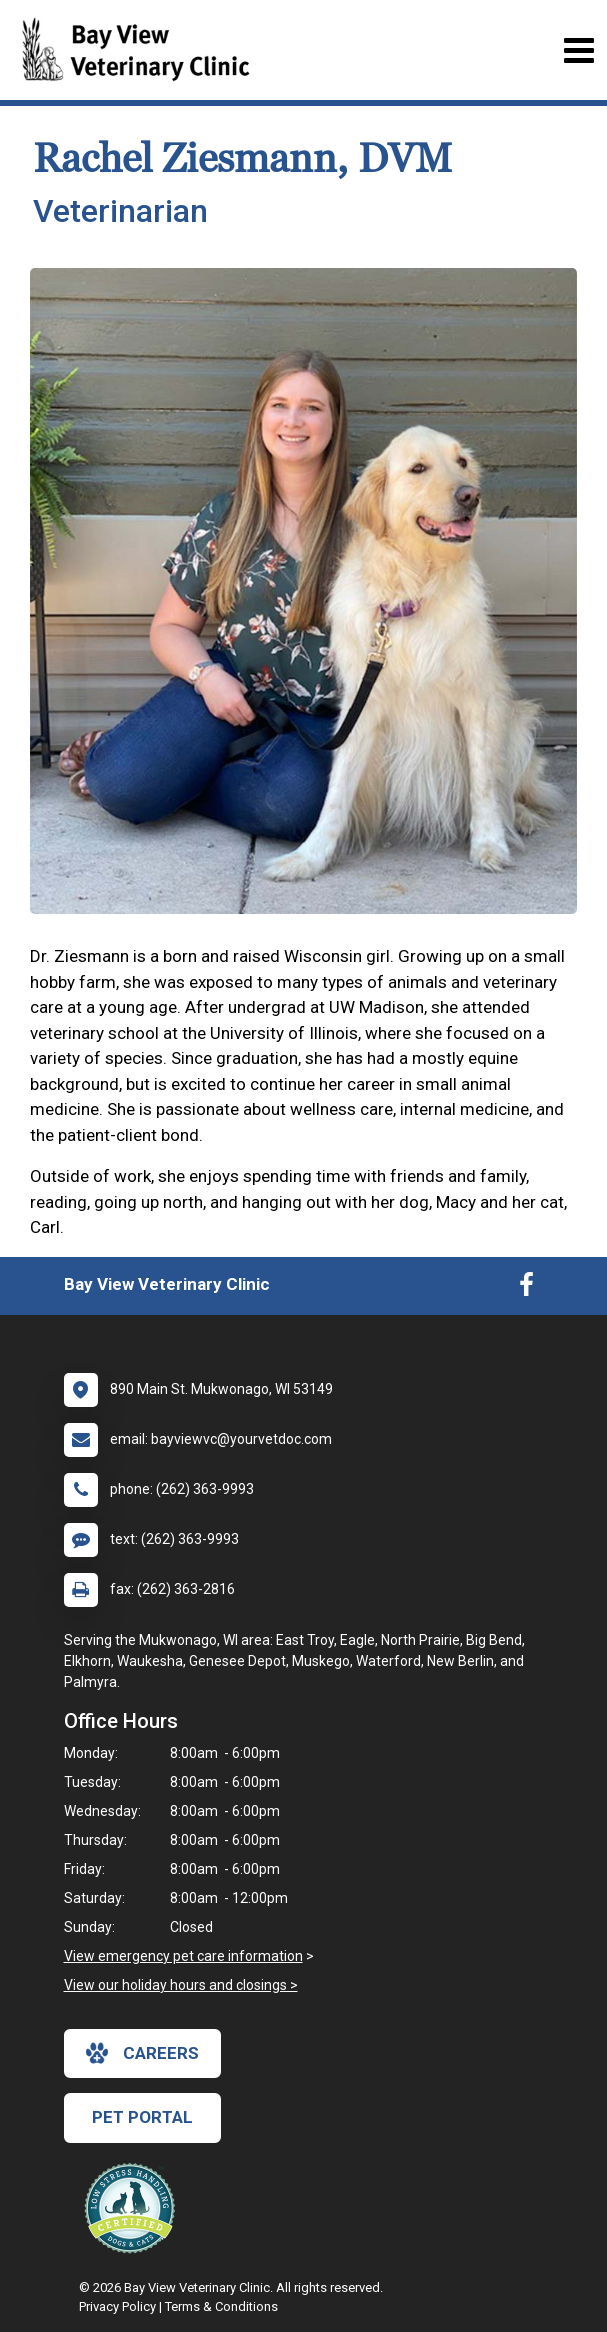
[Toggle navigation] (578, 50)
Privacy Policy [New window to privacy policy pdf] (117, 2306)
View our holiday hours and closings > (181, 1985)
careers (142, 2053)
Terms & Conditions (221, 2306)
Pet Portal (142, 2117)
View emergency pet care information (183, 1956)
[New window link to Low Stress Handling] (134, 2208)
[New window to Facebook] (526, 1289)
